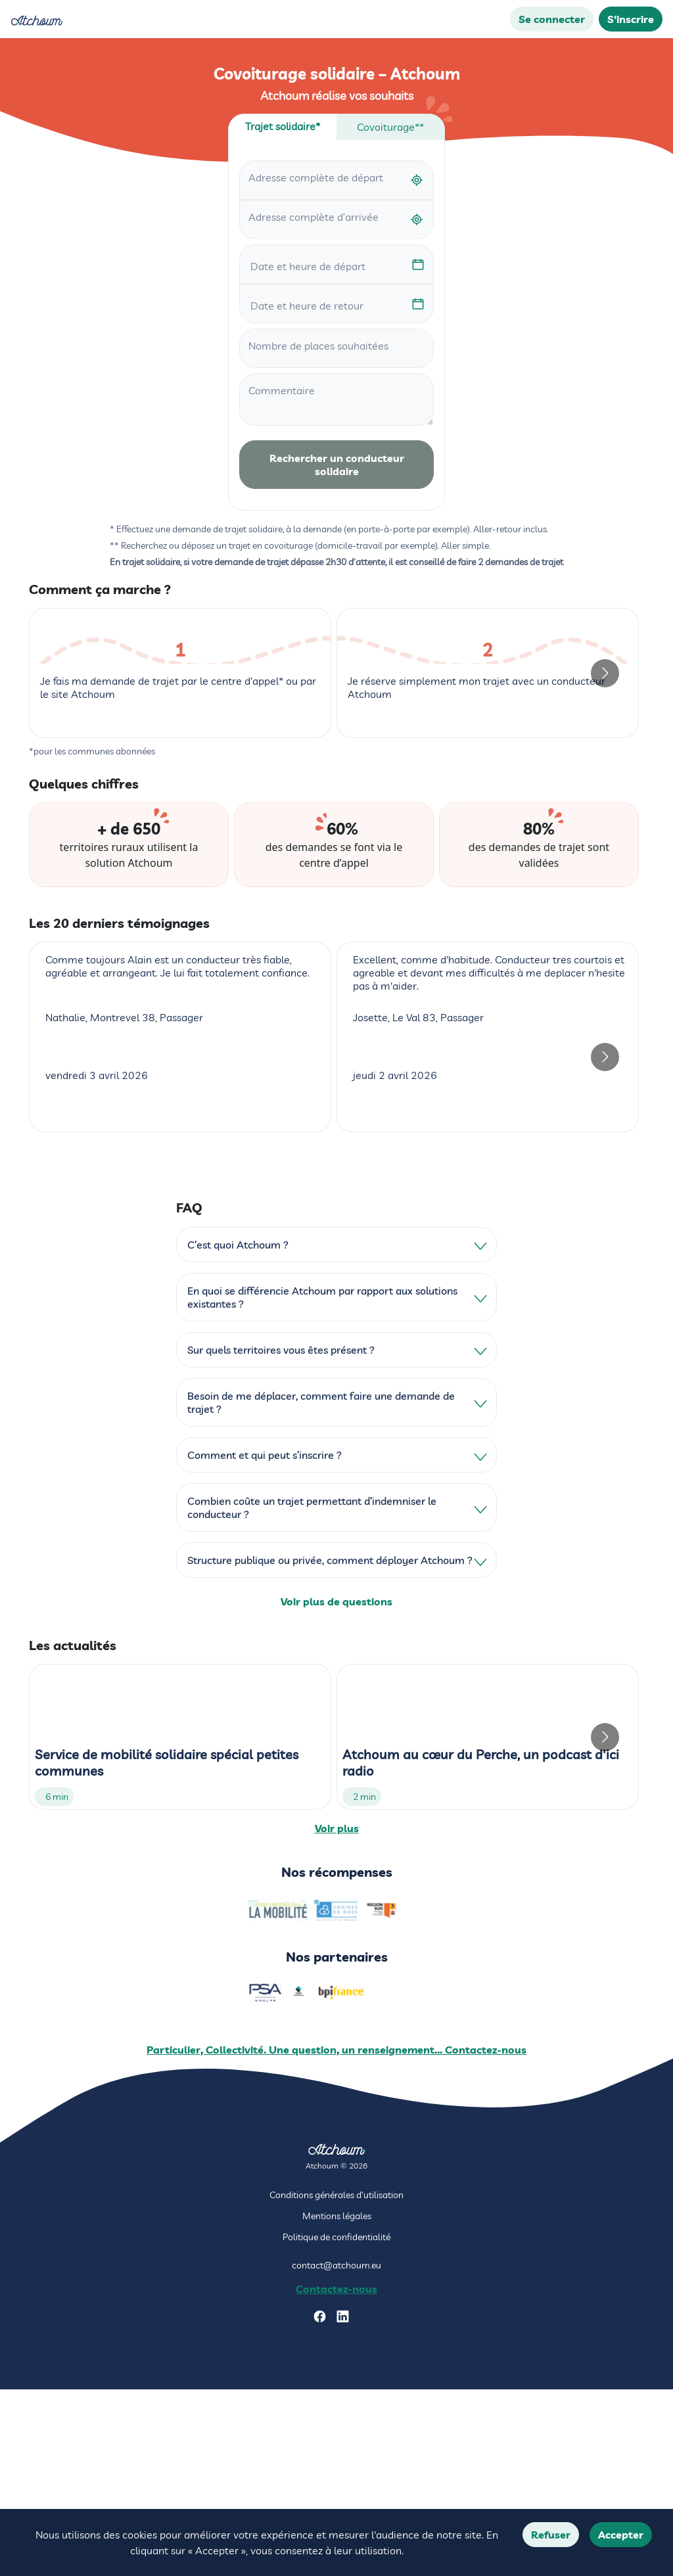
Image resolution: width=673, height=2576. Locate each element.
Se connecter (552, 19)
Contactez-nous (336, 2475)
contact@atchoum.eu (336, 2451)
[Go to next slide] (605, 765)
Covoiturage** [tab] (390, 126)
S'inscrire (630, 19)
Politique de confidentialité (336, 2423)
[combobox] (336, 180)
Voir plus (337, 2012)
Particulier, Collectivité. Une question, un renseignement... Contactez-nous (336, 2235)
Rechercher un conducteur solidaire (336, 464)
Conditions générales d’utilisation (336, 2381)
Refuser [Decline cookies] (550, 2534)
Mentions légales (336, 2402)
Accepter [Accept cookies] (620, 2534)
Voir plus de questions (336, 1785)
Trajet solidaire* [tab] (282, 126)
